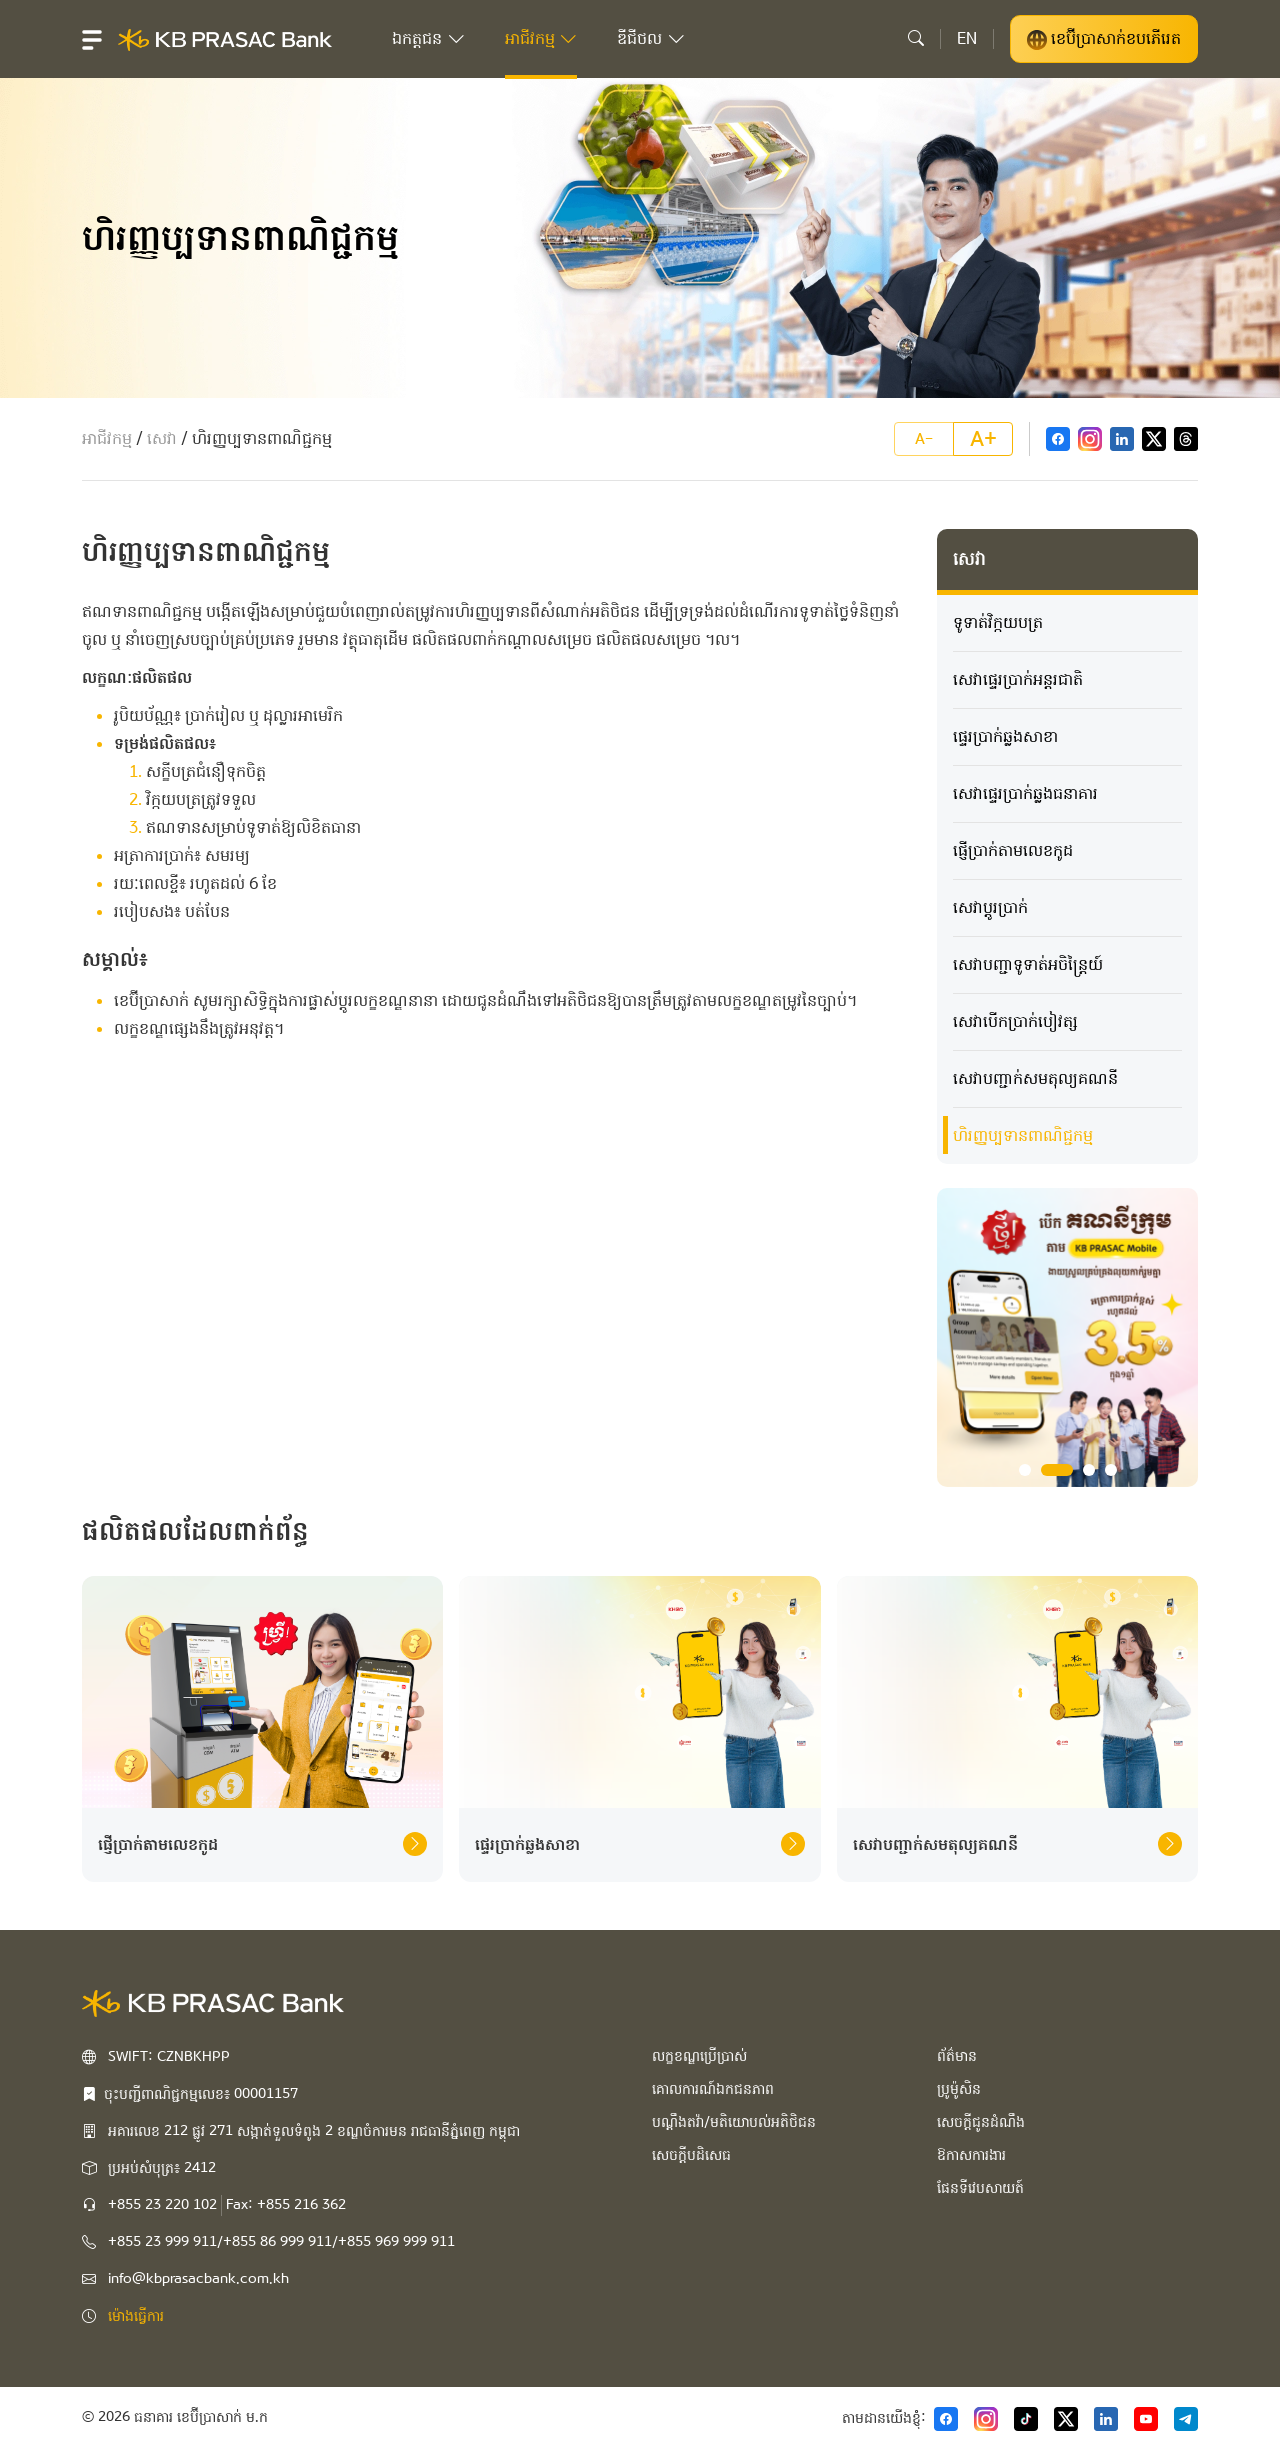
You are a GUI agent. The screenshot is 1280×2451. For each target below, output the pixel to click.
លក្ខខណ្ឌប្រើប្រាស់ (699, 2056)
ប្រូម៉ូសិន (959, 2089)
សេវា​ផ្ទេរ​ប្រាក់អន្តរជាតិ (1018, 679)
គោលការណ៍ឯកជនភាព (713, 2089)
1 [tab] (1025, 1470)
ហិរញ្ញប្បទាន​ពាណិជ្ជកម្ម (1023, 1135)
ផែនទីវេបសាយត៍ (980, 2188)
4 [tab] (1111, 1470)
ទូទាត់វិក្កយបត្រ (998, 622)
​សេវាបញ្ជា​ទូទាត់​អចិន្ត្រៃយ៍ (1028, 964)
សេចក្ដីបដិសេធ (691, 2155)
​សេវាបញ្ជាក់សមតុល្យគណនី (1035, 1078)
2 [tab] (1057, 1470)
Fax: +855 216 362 (286, 2205)
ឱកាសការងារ (971, 2155)
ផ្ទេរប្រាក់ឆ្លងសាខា (1005, 736)
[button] (92, 39)
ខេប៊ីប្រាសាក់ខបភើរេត (1104, 39)
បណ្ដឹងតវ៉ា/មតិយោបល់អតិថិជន (734, 2122)
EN (967, 38)
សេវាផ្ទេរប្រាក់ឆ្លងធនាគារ (1025, 793)
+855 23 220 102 (162, 2205)
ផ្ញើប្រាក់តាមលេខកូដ (1013, 850)
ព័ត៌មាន (957, 2056)
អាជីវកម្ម (107, 438)
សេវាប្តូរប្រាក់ (990, 907)
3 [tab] (1089, 1470)
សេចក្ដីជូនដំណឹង (981, 2122)
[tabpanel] (1067, 1337)
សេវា (162, 438)
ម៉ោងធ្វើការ (136, 2316)
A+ (983, 439)
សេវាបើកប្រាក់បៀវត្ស (1015, 1021)
